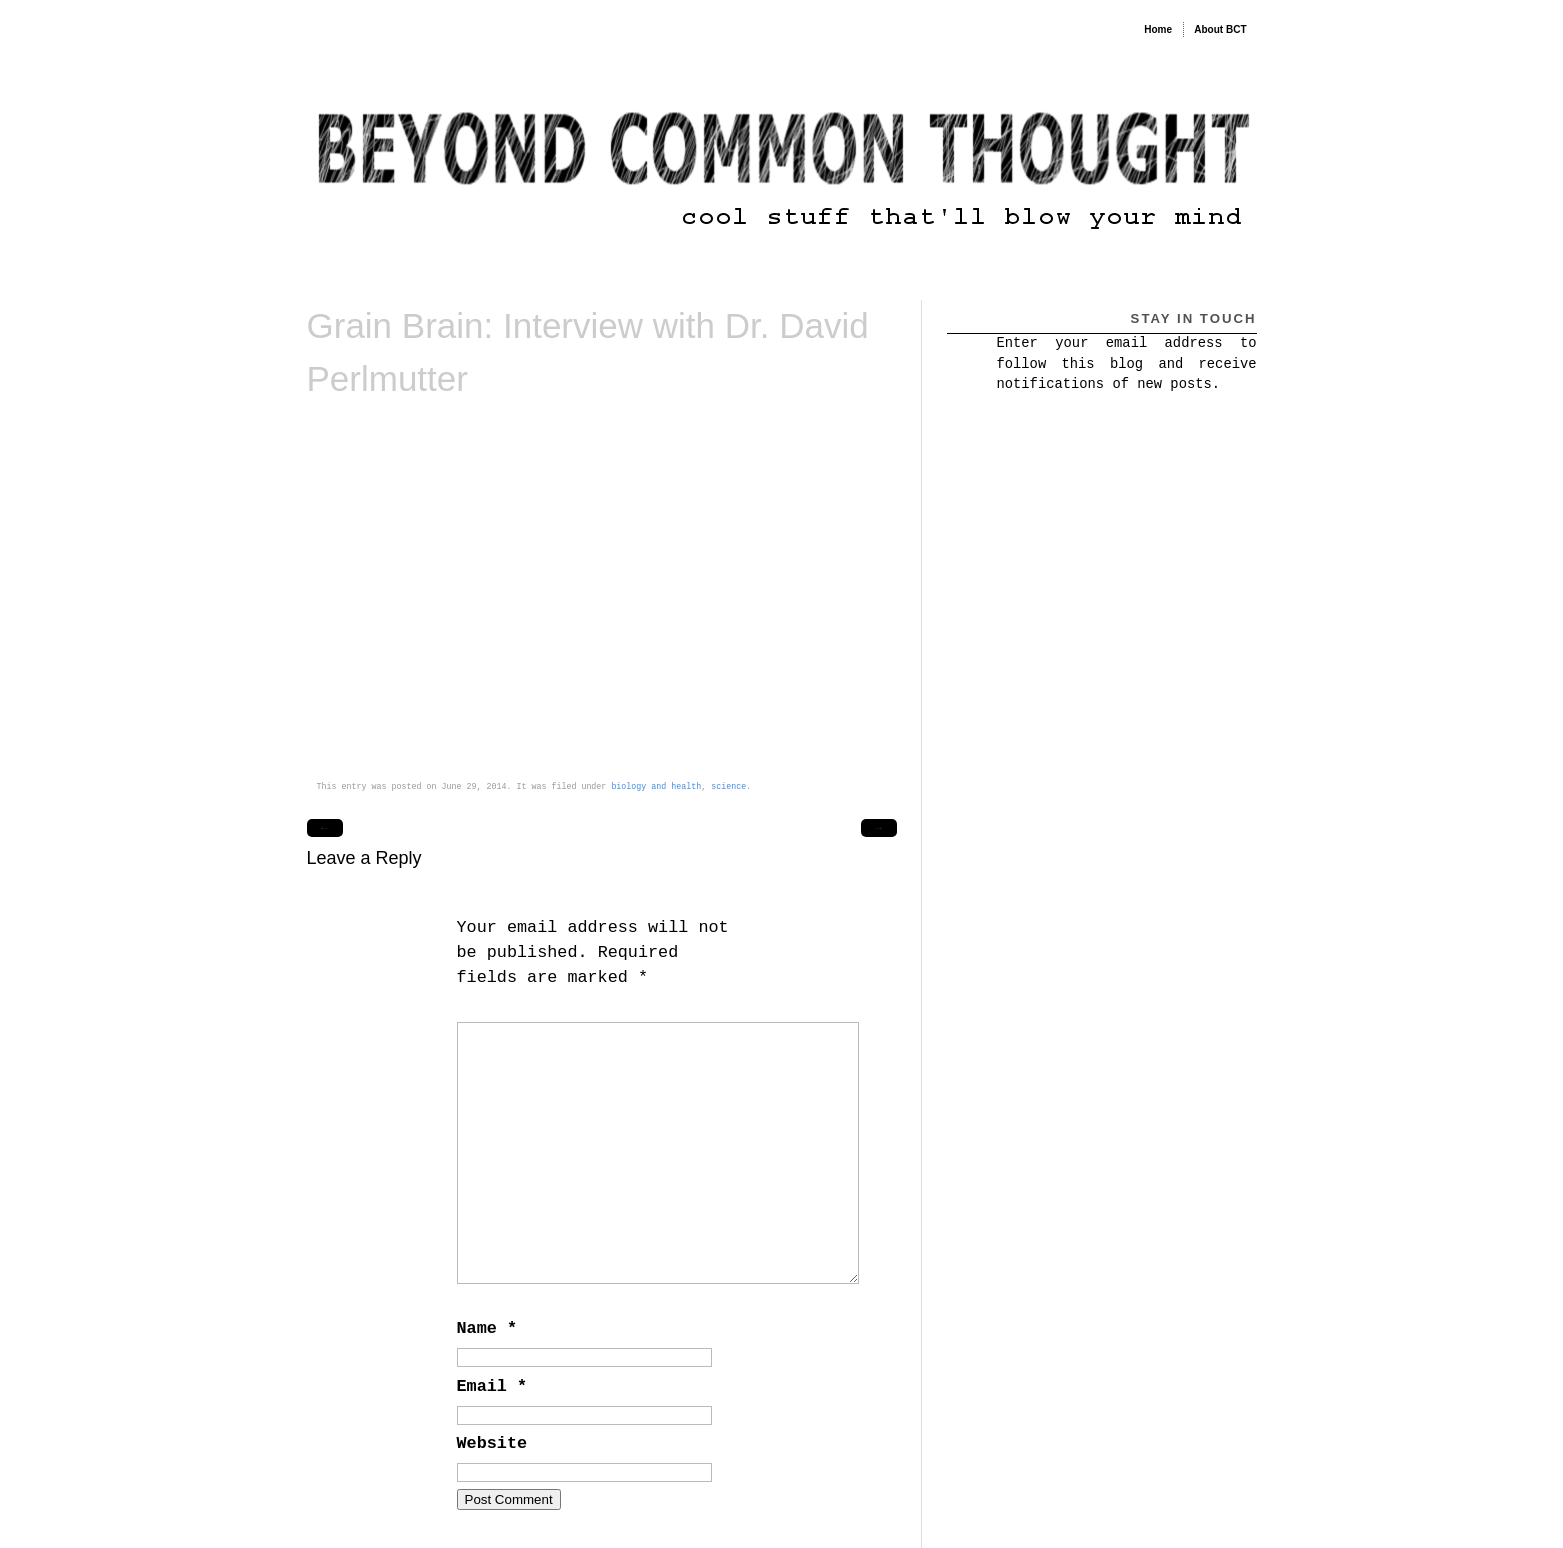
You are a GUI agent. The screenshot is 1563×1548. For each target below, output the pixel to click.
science (728, 786)
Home (1158, 29)
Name (487, 1328)
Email (492, 1386)
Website (492, 1443)
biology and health (656, 786)
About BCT (1220, 29)
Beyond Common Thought (411, 24)
